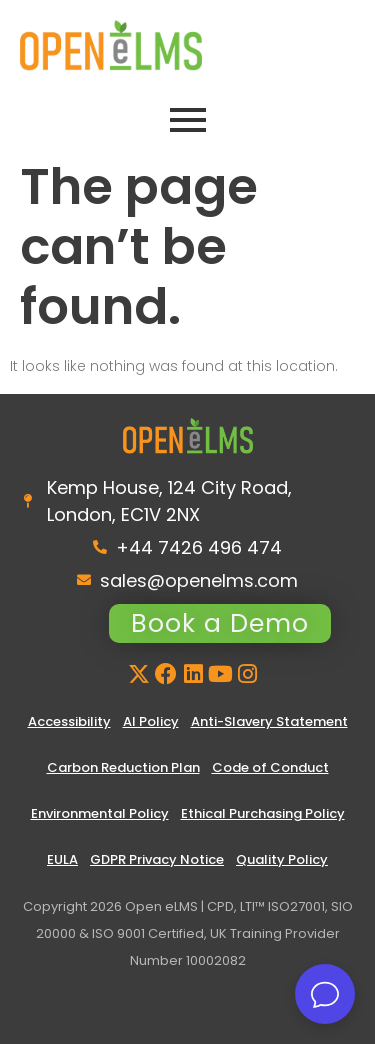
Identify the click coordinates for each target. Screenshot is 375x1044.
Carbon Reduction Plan (123, 767)
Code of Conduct (270, 767)
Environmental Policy (100, 813)
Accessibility (69, 721)
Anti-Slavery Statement (269, 721)
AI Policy (151, 721)
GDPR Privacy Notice (157, 859)
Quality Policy (282, 859)
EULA (62, 859)
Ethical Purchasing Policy (263, 813)
